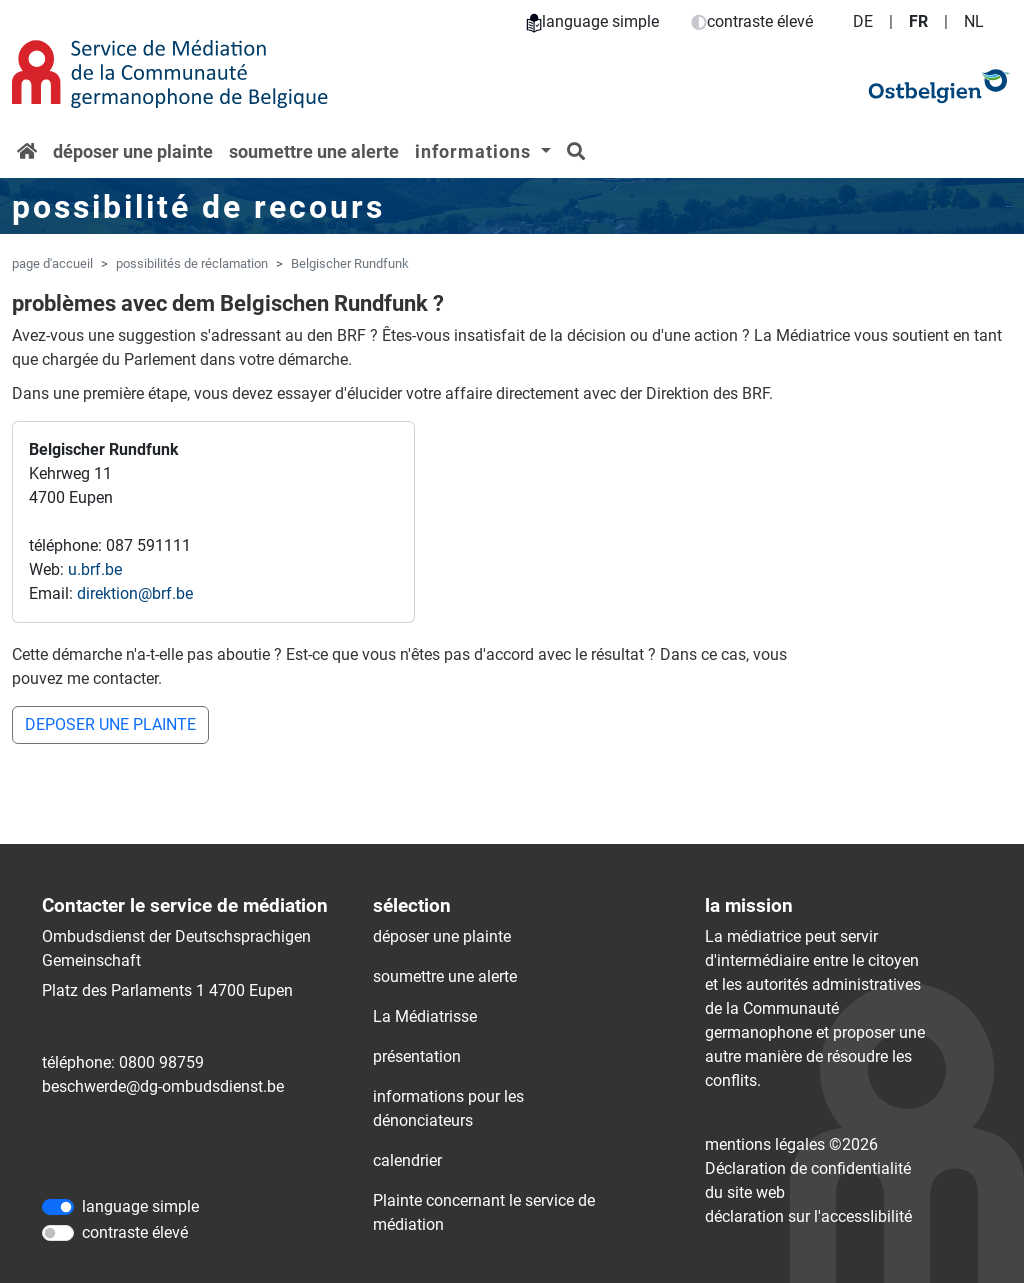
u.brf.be (95, 569)
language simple (592, 21)
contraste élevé (752, 21)
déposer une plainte (133, 151)
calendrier (407, 1160)
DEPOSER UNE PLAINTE (110, 724)
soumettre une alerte (314, 151)
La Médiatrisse (425, 1016)
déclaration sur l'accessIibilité (808, 1216)
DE (863, 21)
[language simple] (58, 1207)
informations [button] (475, 151)
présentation (417, 1056)
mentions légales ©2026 (791, 1144)
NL (974, 21)
